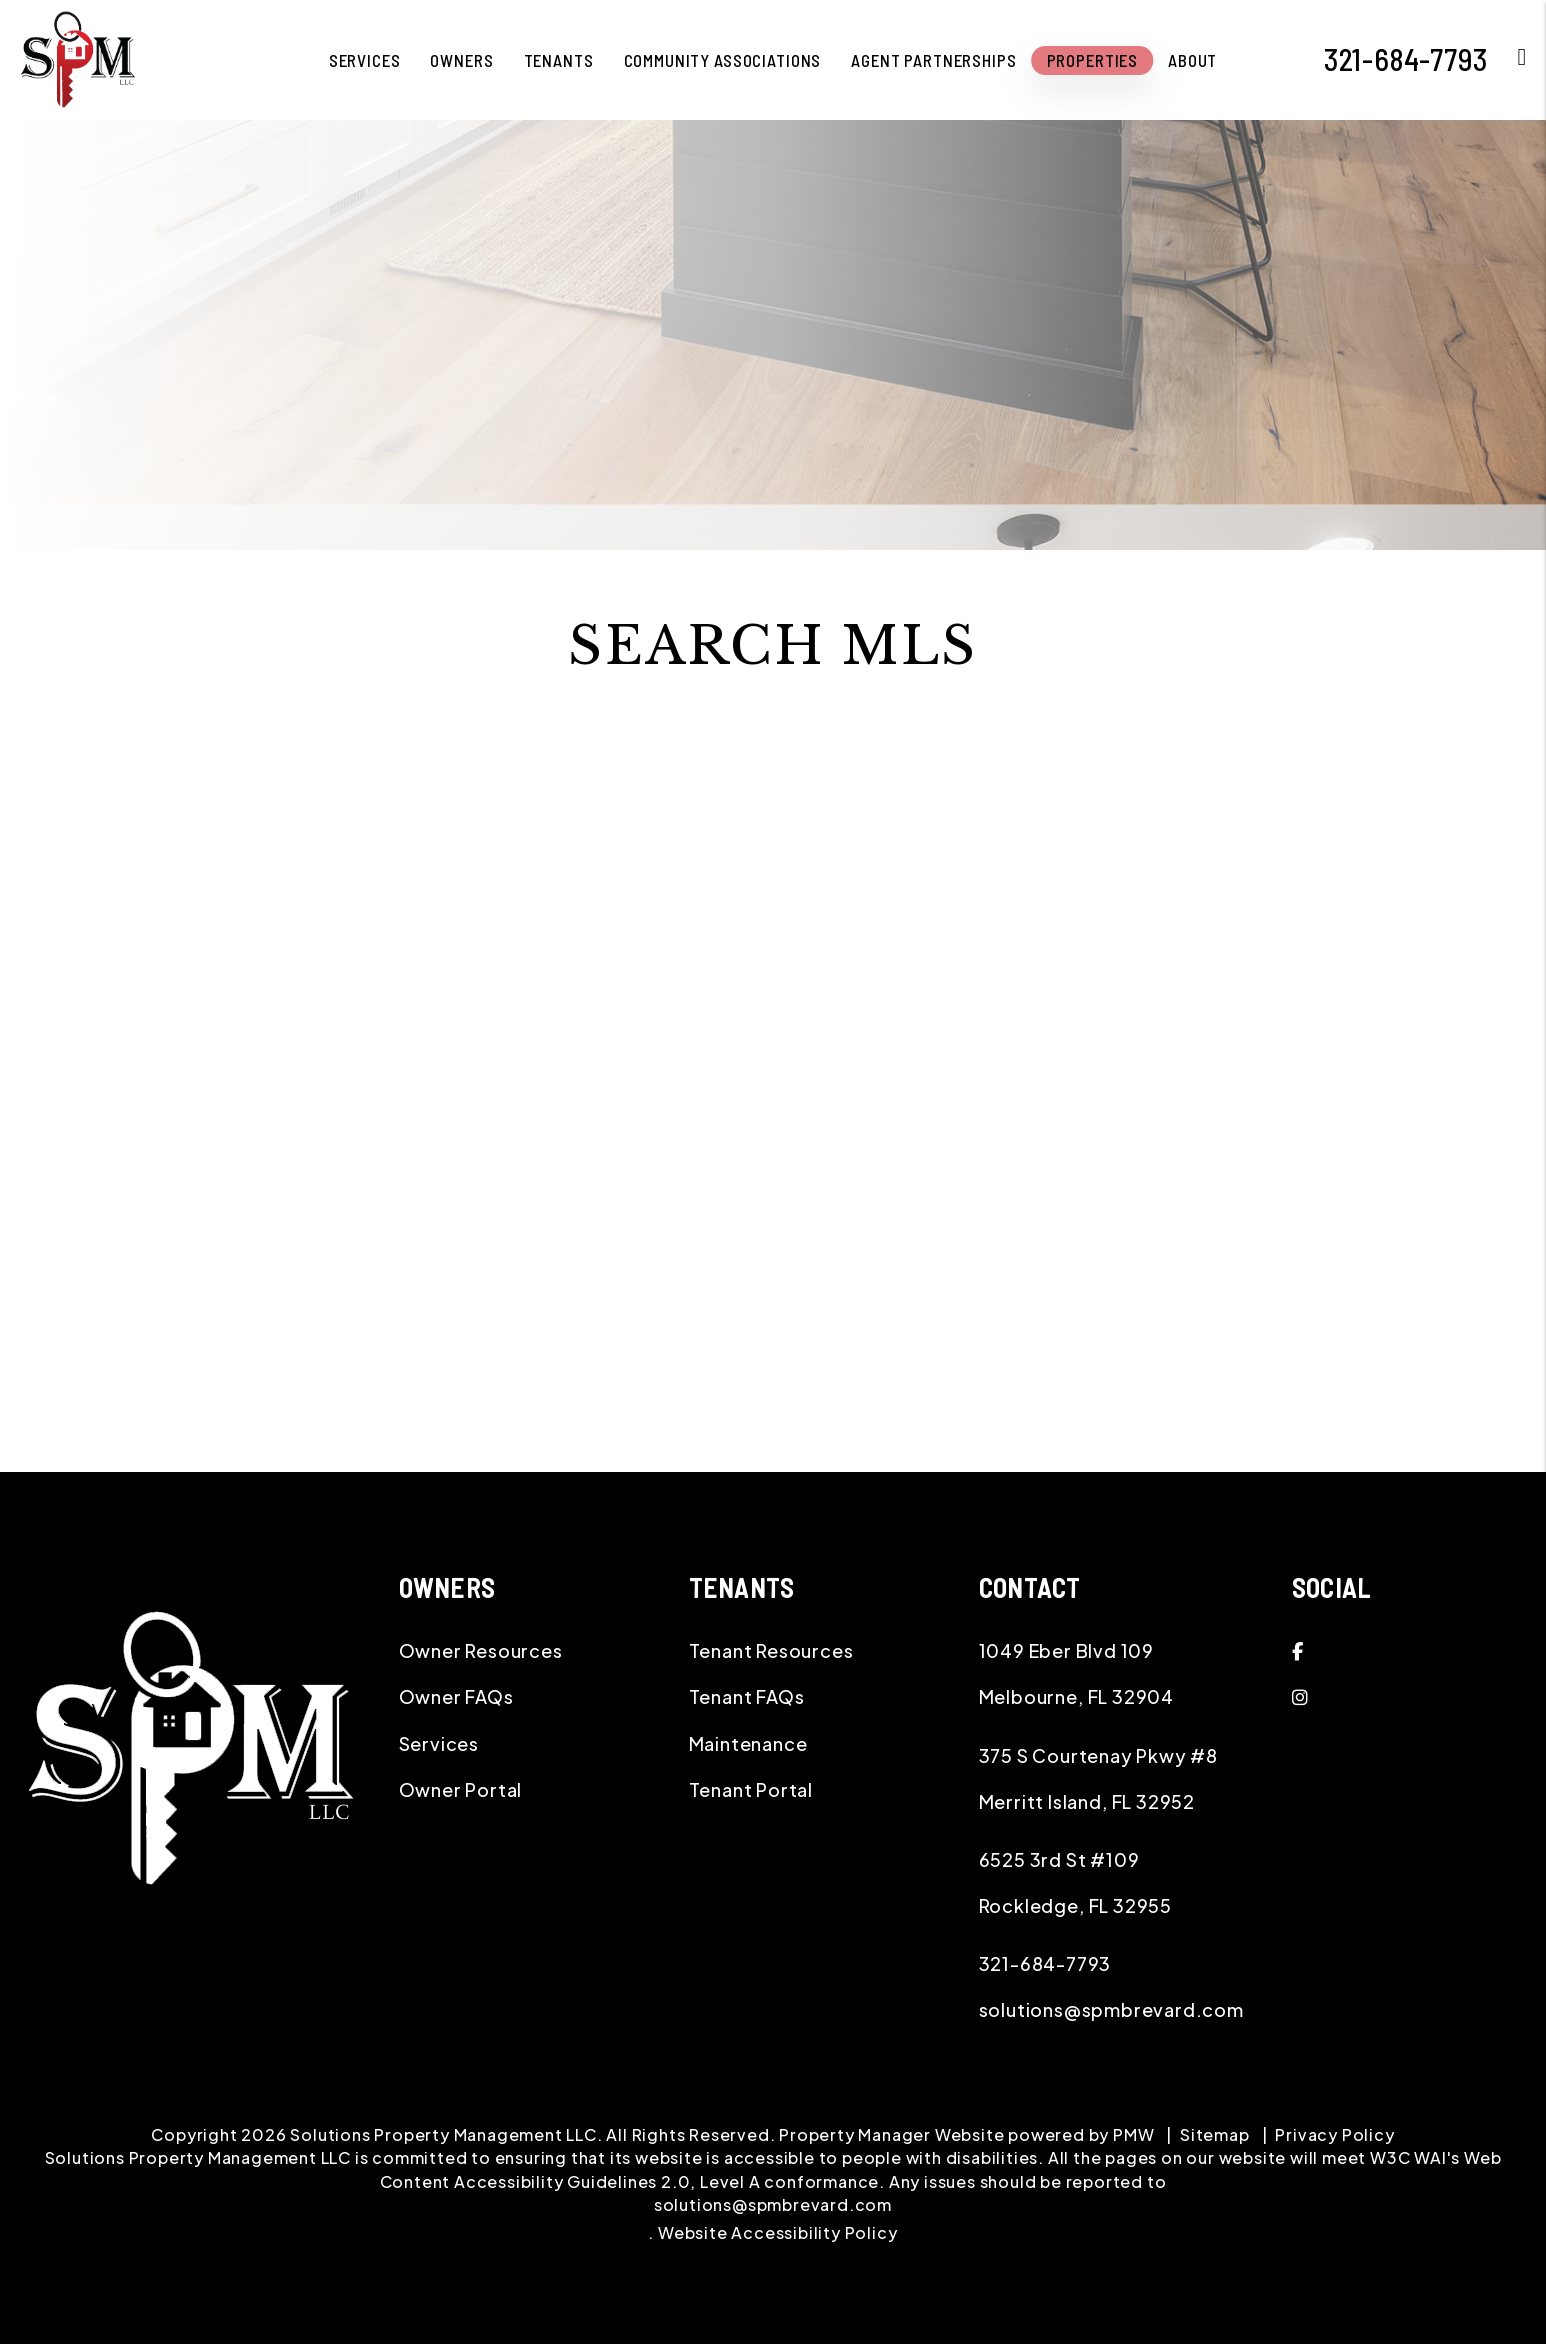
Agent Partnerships (933, 60)
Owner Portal (461, 1789)
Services (439, 1743)
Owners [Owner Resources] (461, 60)
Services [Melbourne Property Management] (365, 60)
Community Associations (723, 60)
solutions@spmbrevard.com (1111, 2009)
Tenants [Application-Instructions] (559, 60)
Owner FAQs (456, 1696)
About (1192, 60)
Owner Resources (481, 1650)
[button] (1413, 1651)
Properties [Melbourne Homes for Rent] (1093, 60)
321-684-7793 (1045, 1963)
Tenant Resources (771, 1650)
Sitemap (1215, 2134)
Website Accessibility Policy (777, 2232)
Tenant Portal (751, 1789)
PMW (1133, 2134)
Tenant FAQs (747, 1696)
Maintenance (748, 1743)
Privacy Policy (1334, 2134)
